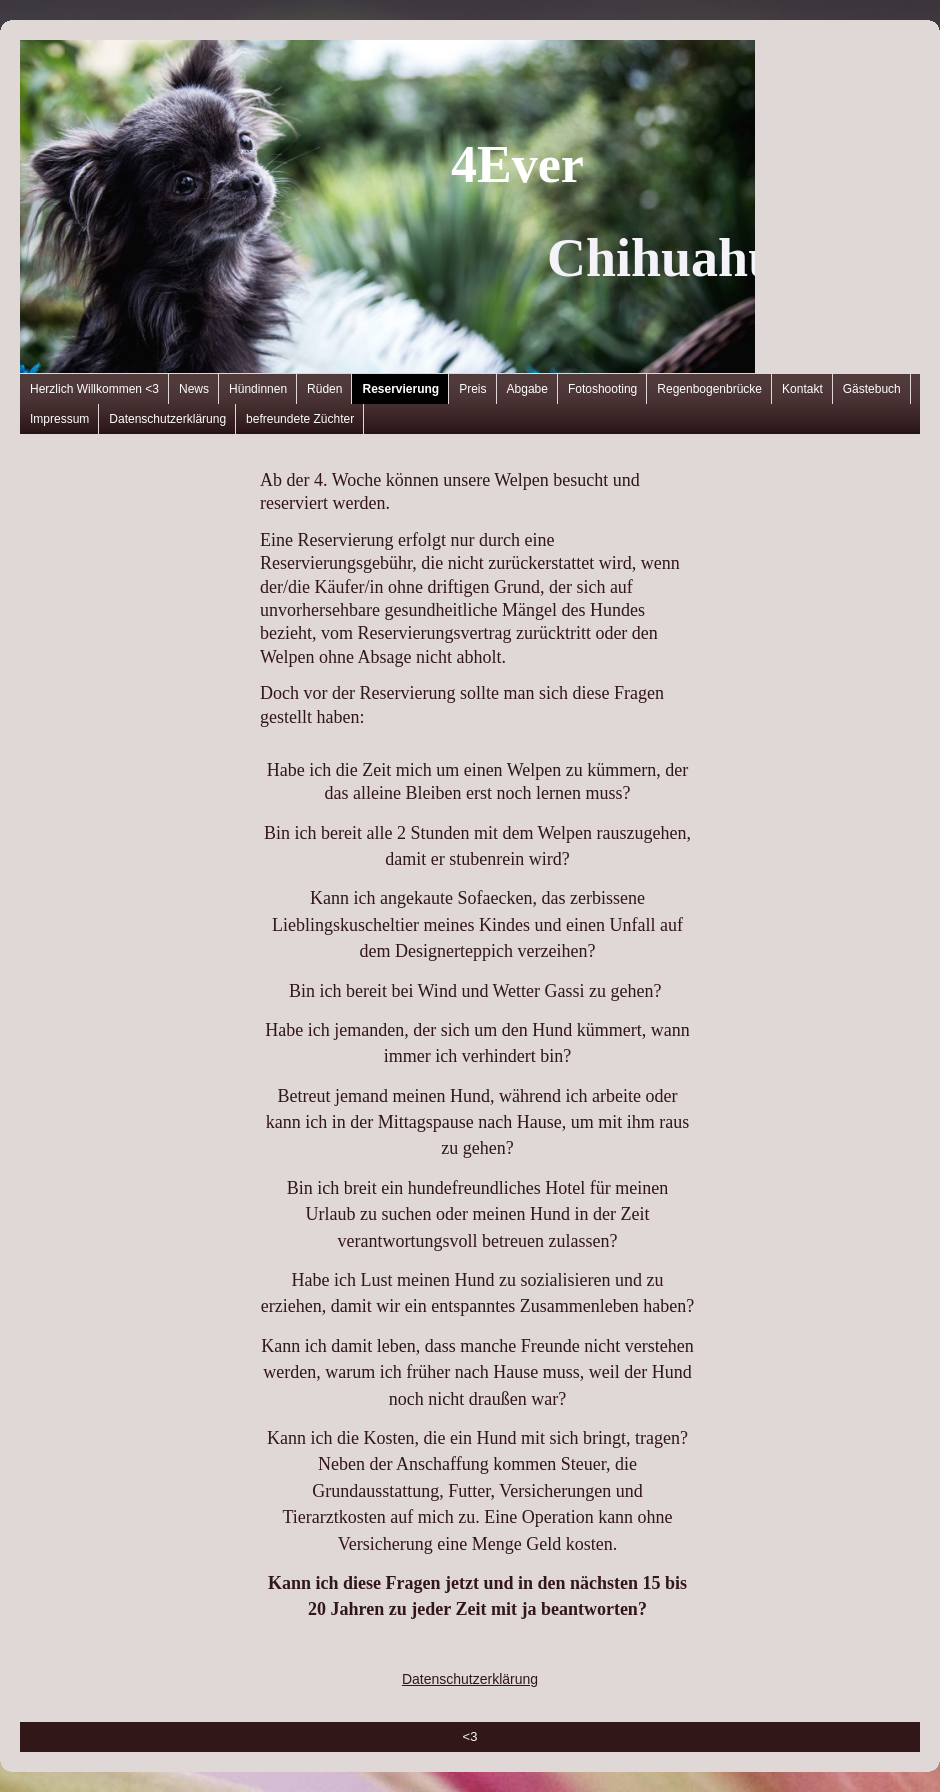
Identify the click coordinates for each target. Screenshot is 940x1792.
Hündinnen (258, 389)
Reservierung (400, 389)
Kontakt (802, 389)
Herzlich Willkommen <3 (94, 389)
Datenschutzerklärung (167, 419)
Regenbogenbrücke (709, 389)
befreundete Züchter (300, 419)
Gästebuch (872, 389)
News (194, 389)
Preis (472, 389)
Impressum (59, 419)
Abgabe (527, 389)
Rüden (324, 389)
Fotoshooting (602, 389)
